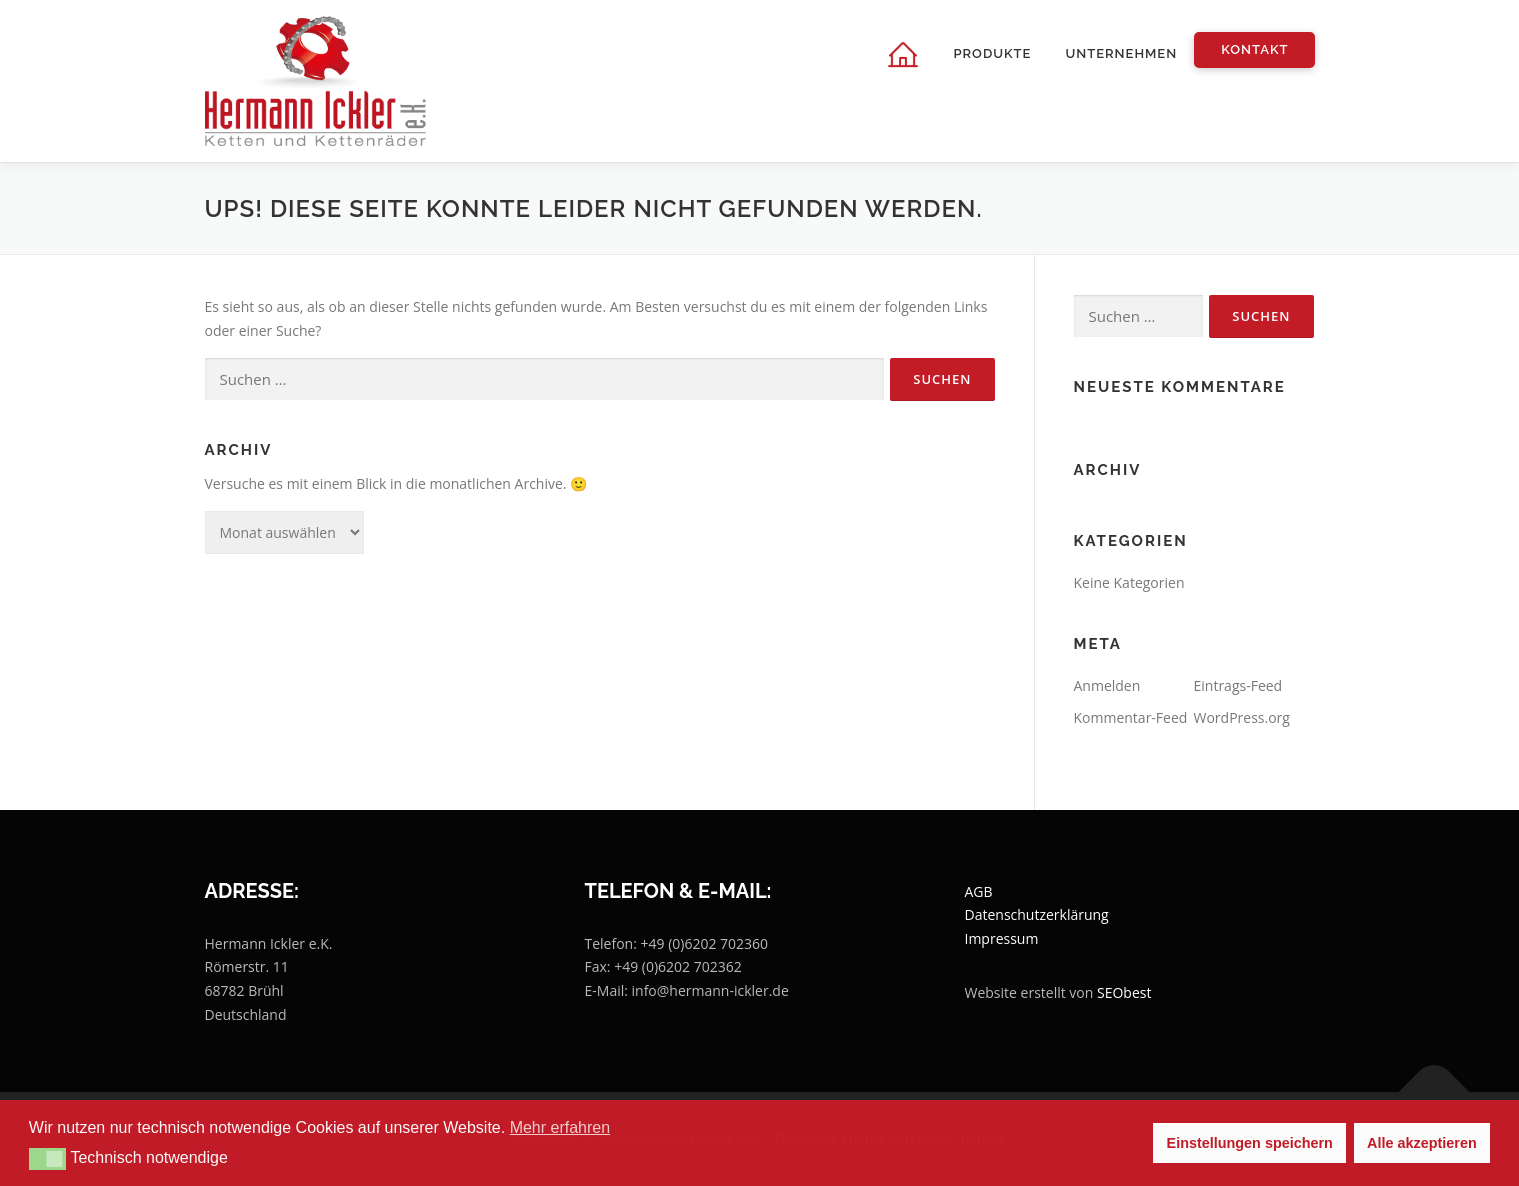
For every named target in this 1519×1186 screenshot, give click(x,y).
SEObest (1124, 992)
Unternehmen (1121, 53)
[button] (47, 1159)
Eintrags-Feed (1238, 685)
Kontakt (1254, 49)
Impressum (1002, 938)
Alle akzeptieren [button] (1422, 1143)
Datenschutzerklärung (1037, 914)
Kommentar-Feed (1131, 717)
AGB (979, 891)
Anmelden (1107, 685)
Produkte (992, 53)
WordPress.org (1242, 717)
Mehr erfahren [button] (560, 1127)
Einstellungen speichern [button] (1250, 1143)
